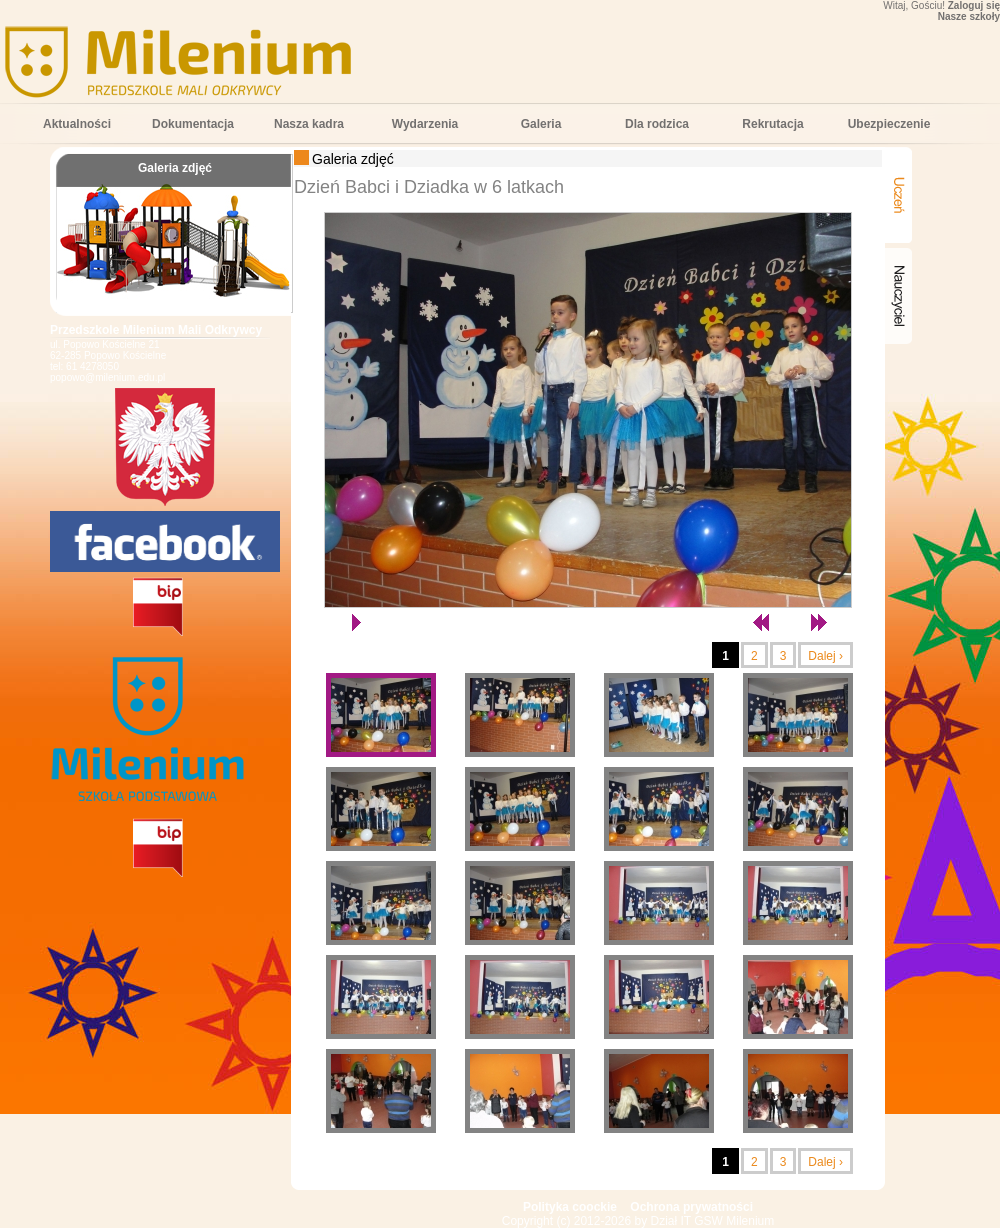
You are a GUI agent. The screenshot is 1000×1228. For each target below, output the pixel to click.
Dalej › (825, 656)
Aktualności (77, 124)
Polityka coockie (570, 1207)
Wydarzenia (425, 124)
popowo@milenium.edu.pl (107, 377)
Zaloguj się (974, 5)
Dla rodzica (657, 124)
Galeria (541, 124)
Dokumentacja (193, 124)
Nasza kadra (309, 124)
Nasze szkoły (969, 16)
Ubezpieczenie (889, 124)
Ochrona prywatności (691, 1207)
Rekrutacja (772, 124)
